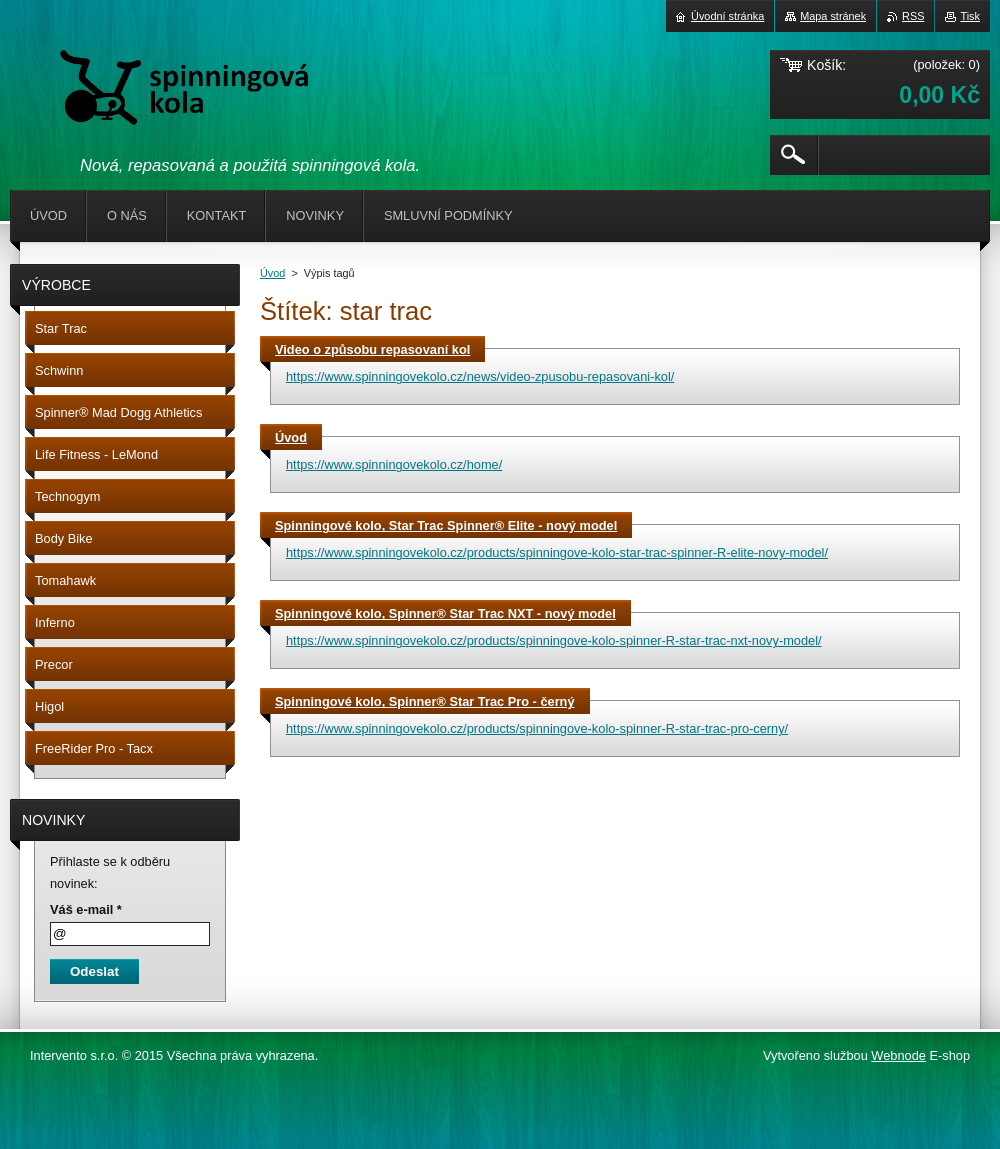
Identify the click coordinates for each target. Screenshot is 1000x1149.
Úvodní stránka (727, 16)
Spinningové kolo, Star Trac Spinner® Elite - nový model (446, 525)
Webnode (898, 1055)
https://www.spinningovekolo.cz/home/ (394, 464)
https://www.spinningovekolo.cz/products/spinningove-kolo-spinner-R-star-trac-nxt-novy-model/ (554, 640)
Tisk (970, 16)
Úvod (272, 273)
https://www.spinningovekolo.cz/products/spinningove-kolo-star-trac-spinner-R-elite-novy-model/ (557, 552)
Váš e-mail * (86, 909)
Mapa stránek (833, 16)
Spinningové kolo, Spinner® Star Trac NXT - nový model (445, 613)
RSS (913, 16)
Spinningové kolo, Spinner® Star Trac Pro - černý (425, 701)
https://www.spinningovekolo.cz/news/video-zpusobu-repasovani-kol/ (480, 376)
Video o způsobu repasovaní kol (372, 349)
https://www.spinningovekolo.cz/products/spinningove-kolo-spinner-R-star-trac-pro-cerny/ (537, 728)
